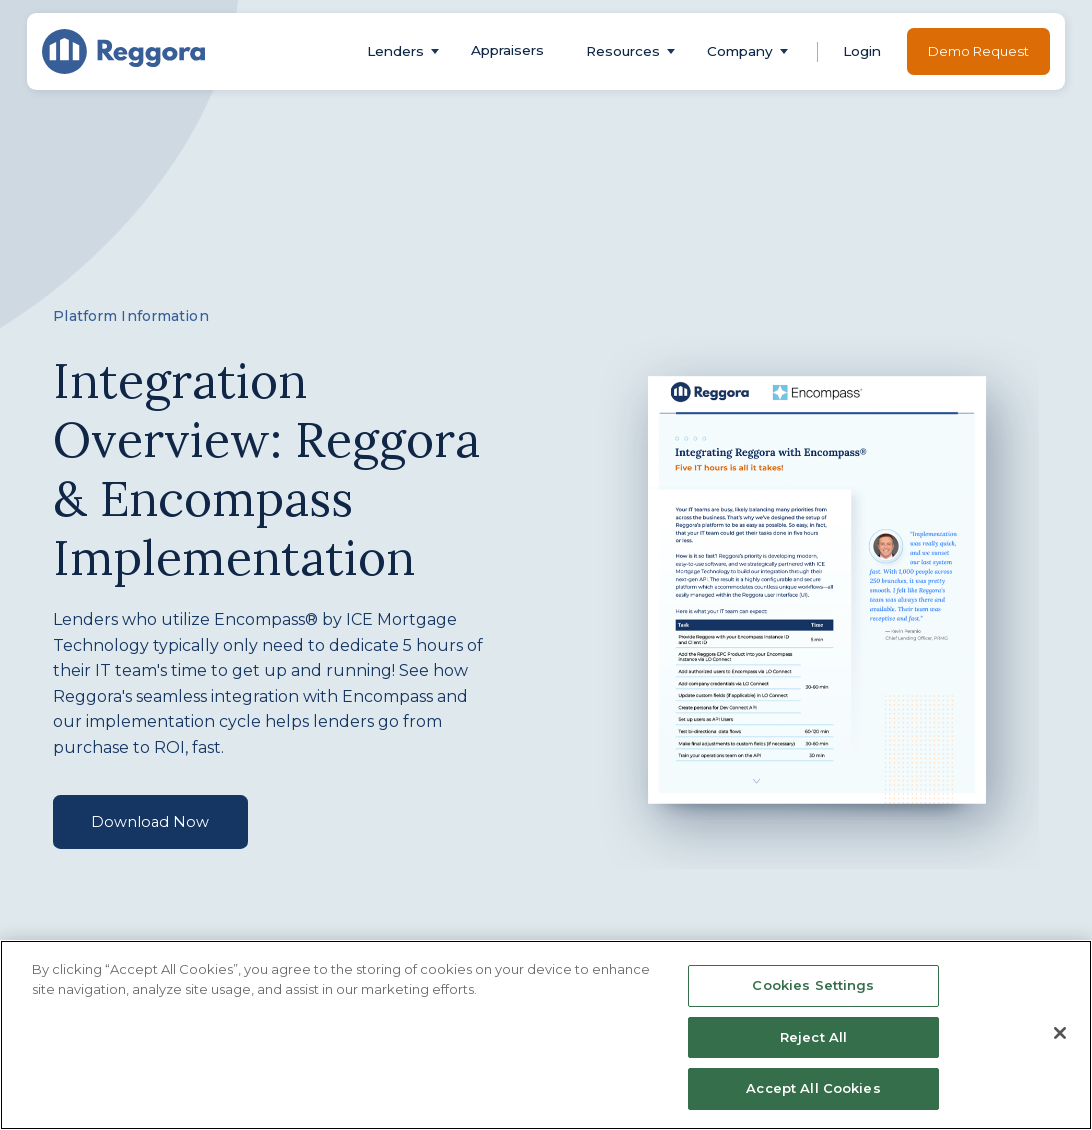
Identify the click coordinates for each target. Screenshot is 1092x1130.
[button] (395, 51)
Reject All (813, 1037)
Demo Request (978, 51)
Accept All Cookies (813, 1088)
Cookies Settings (813, 985)
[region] (546, 1035)
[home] (124, 51)
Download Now (150, 822)
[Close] (1060, 1033)
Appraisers (507, 50)
